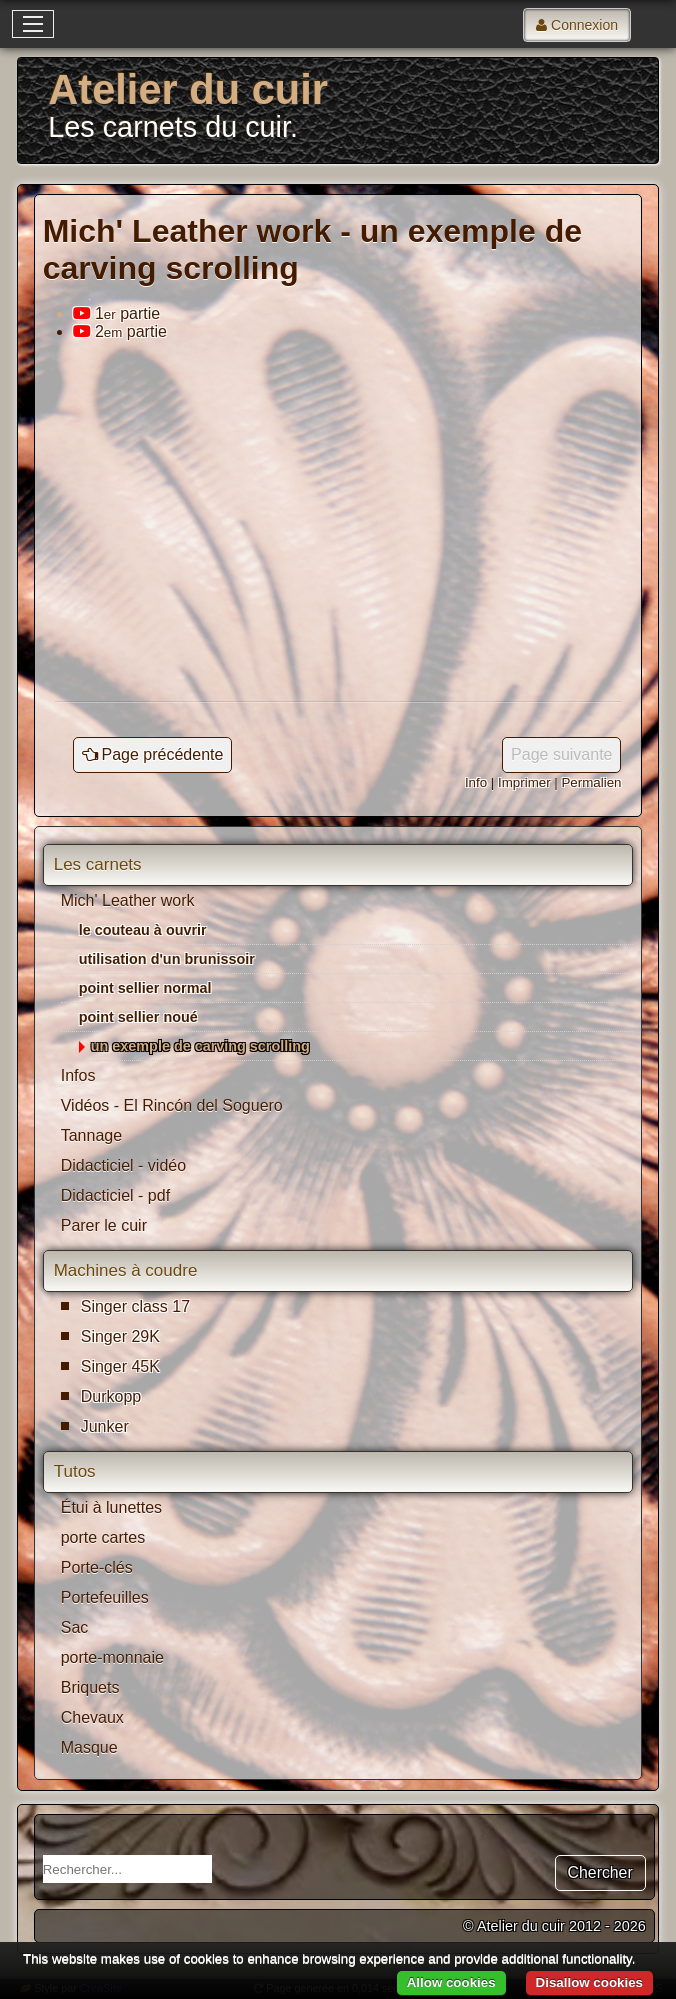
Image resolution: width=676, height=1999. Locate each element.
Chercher (600, 1872)
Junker (105, 1426)
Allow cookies (451, 1982)
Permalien (591, 782)
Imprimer (524, 782)
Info (476, 782)
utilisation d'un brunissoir (167, 959)
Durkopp (111, 1396)
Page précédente (163, 754)
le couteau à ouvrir (143, 930)
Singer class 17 (135, 1306)
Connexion (584, 25)
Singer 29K (120, 1336)
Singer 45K (120, 1366)
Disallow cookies (589, 1982)
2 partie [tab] (120, 331)
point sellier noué (138, 1017)
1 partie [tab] (117, 313)
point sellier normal (145, 988)
